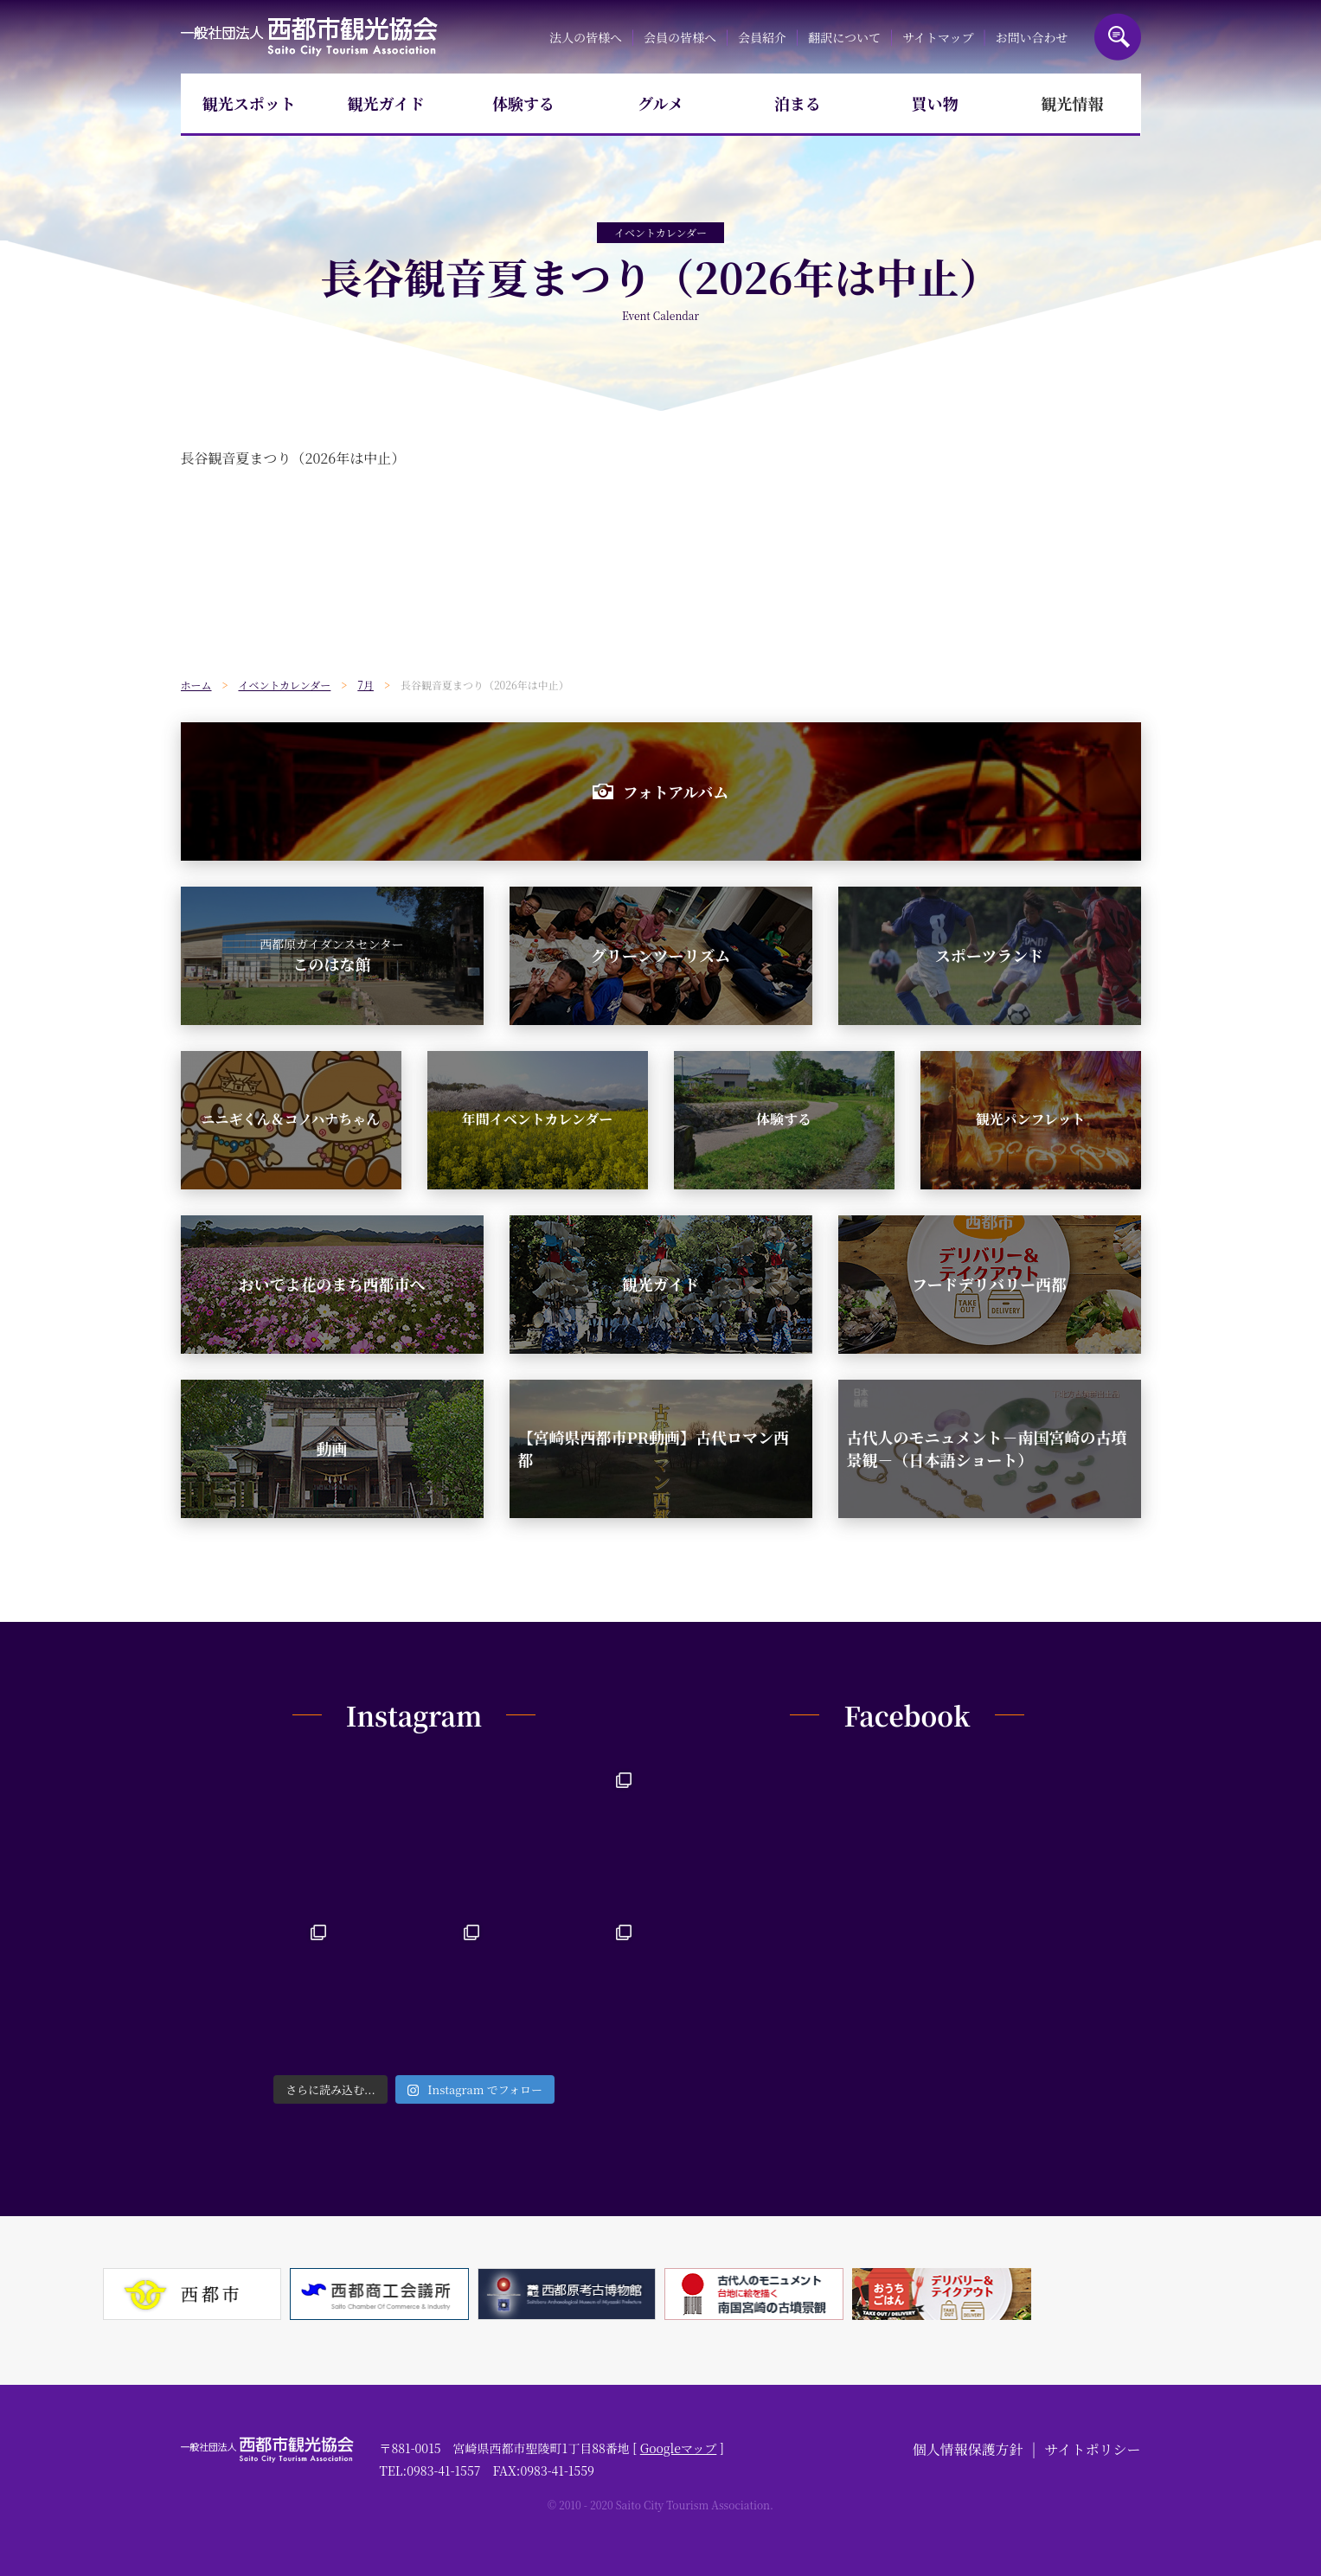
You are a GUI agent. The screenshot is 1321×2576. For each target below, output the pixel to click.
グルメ (660, 103)
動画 (332, 1448)
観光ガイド (386, 103)
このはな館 (332, 955)
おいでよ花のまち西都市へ (332, 1283)
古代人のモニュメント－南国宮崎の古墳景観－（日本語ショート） (987, 1448)
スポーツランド (989, 955)
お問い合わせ (1032, 37)
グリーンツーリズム (660, 955)
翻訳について (844, 37)
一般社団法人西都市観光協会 (309, 36)
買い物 (935, 103)
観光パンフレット (1030, 1119)
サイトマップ (937, 37)
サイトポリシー (1093, 2449)
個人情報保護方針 (968, 2449)
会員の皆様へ (680, 37)
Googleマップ (678, 2448)
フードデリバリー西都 (989, 1283)
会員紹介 (762, 37)
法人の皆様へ (585, 37)
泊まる (797, 103)
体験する (523, 103)
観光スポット (249, 103)
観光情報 (1072, 103)
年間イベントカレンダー (537, 1119)
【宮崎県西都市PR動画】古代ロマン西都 (653, 1448)
